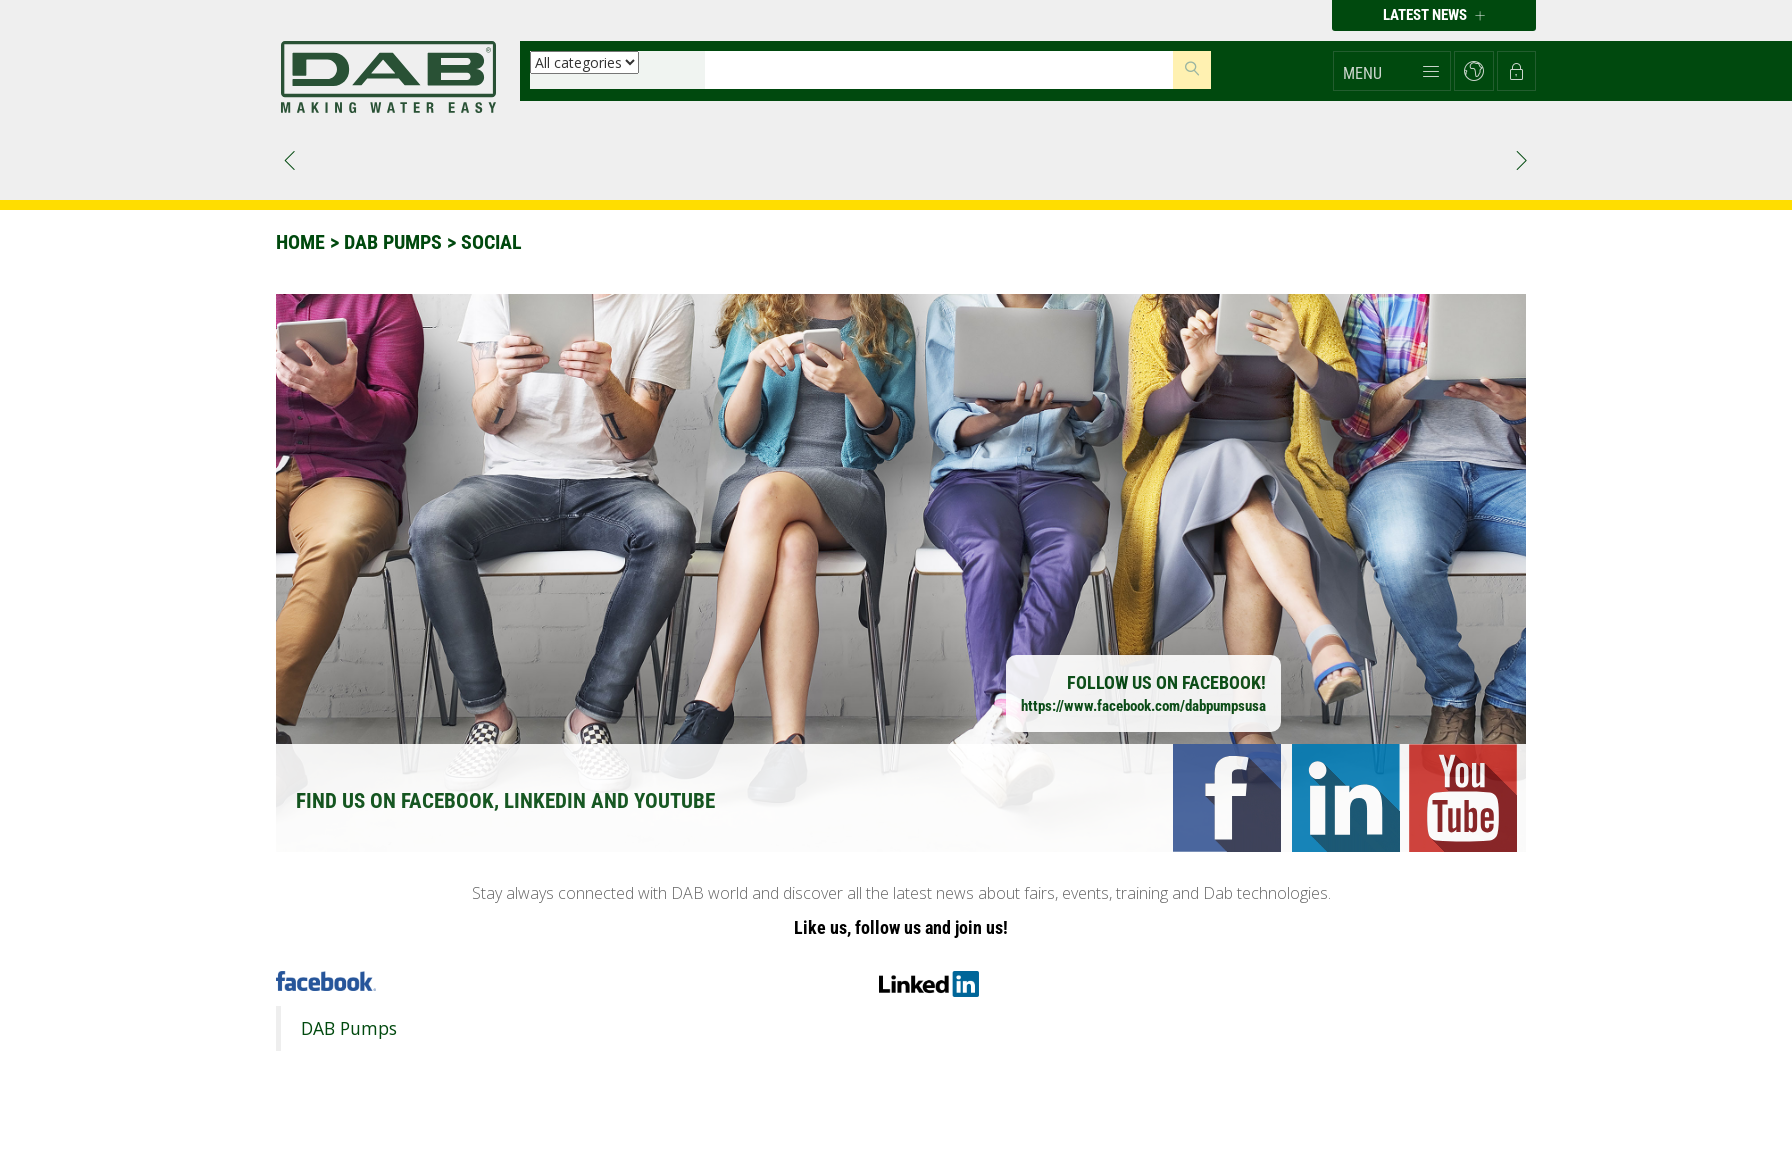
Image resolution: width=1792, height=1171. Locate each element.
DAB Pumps (349, 1028)
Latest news (1434, 15)
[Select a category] (584, 62)
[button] (1392, 71)
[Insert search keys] (939, 70)
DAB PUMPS (393, 242)
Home (300, 242)
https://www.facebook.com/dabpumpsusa (1143, 706)
